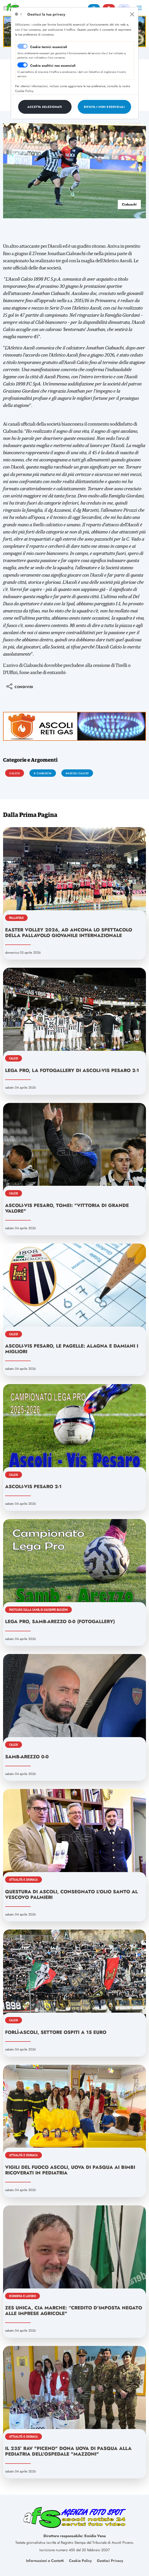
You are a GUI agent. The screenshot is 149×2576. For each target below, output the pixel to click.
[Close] (132, 14)
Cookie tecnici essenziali (48, 46)
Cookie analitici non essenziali (53, 65)
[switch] (22, 64)
